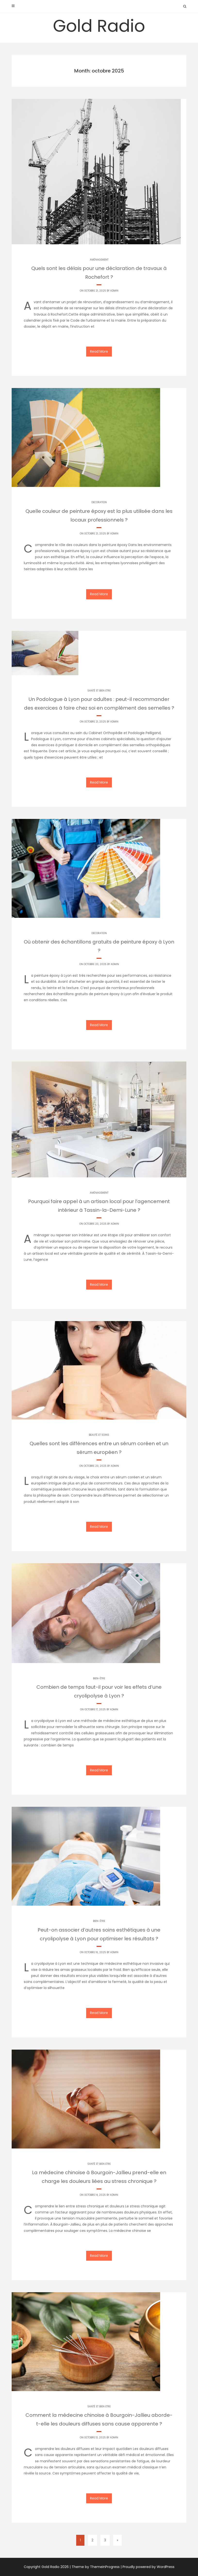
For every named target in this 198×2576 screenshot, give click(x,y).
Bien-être (99, 1678)
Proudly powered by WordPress (148, 2566)
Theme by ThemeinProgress (96, 2566)
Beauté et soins (99, 1435)
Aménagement (99, 260)
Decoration (99, 502)
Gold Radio (99, 26)
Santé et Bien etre (99, 690)
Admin (114, 291)
